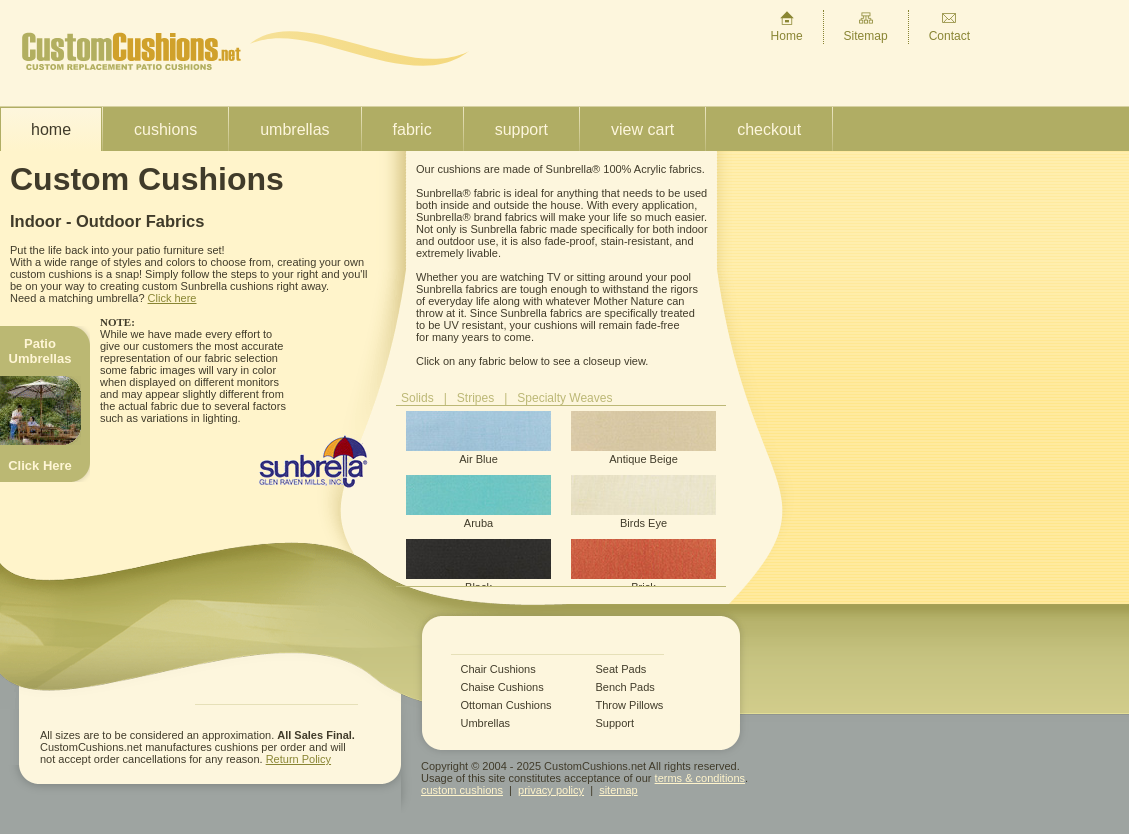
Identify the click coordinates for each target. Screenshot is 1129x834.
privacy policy (551, 790)
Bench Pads (625, 687)
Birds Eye (643, 502)
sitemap (618, 790)
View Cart (642, 129)
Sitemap (866, 26)
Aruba (478, 502)
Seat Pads (621, 669)
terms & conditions (700, 778)
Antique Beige (643, 438)
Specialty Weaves (564, 398)
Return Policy (298, 759)
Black (478, 566)
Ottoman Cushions (506, 705)
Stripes (475, 398)
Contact (949, 26)
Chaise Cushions (502, 687)
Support (521, 129)
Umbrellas (294, 129)
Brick (643, 566)
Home (787, 26)
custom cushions (462, 790)
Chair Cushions (498, 669)
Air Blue (478, 438)
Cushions (165, 129)
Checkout (769, 129)
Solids (417, 398)
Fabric (412, 129)
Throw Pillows (630, 705)
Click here (172, 298)
